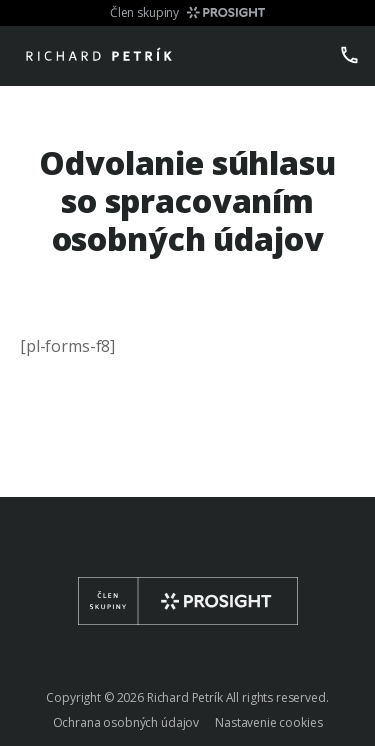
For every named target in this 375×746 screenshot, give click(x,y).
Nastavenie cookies (268, 722)
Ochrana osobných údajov (126, 722)
